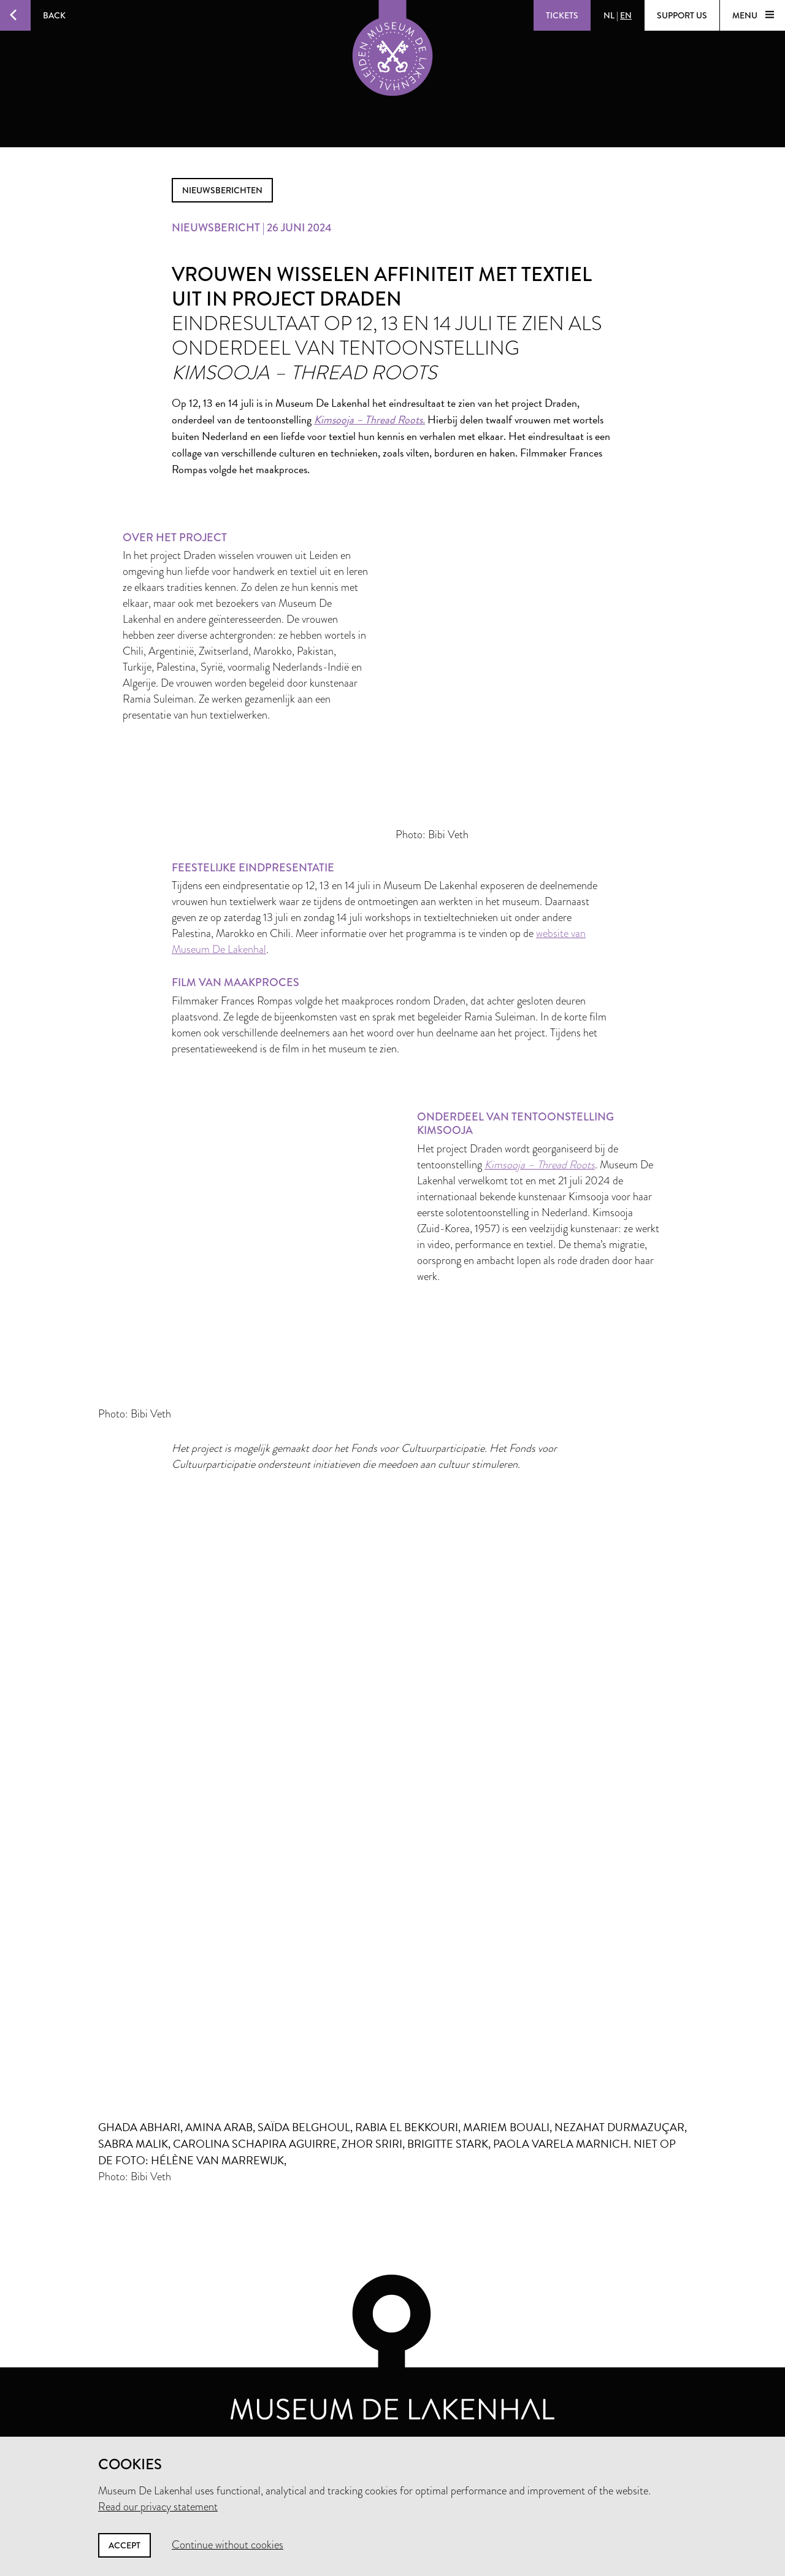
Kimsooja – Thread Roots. (369, 419)
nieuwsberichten (222, 190)
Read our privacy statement (158, 2507)
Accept (124, 2545)
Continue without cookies (227, 2545)
